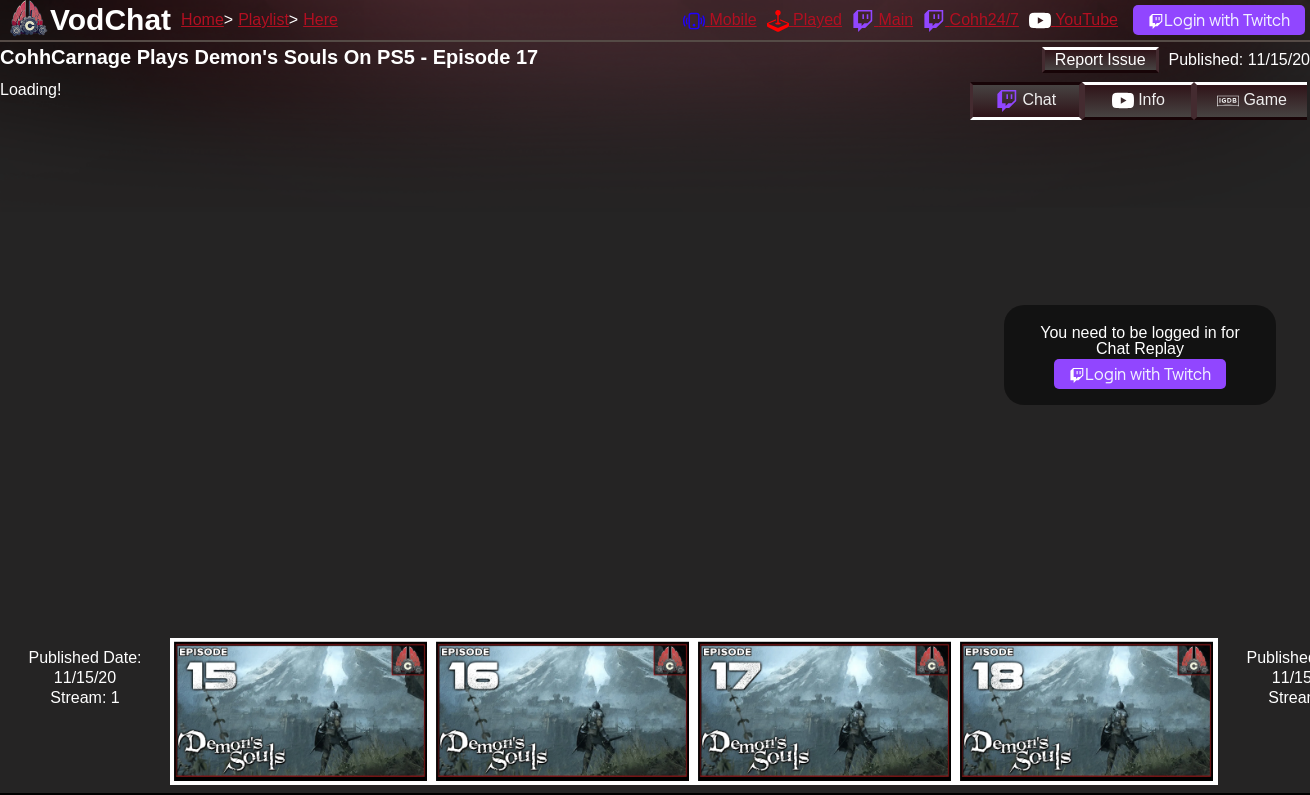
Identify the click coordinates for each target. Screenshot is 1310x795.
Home (202, 19)
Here (320, 19)
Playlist (263, 19)
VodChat (110, 19)
